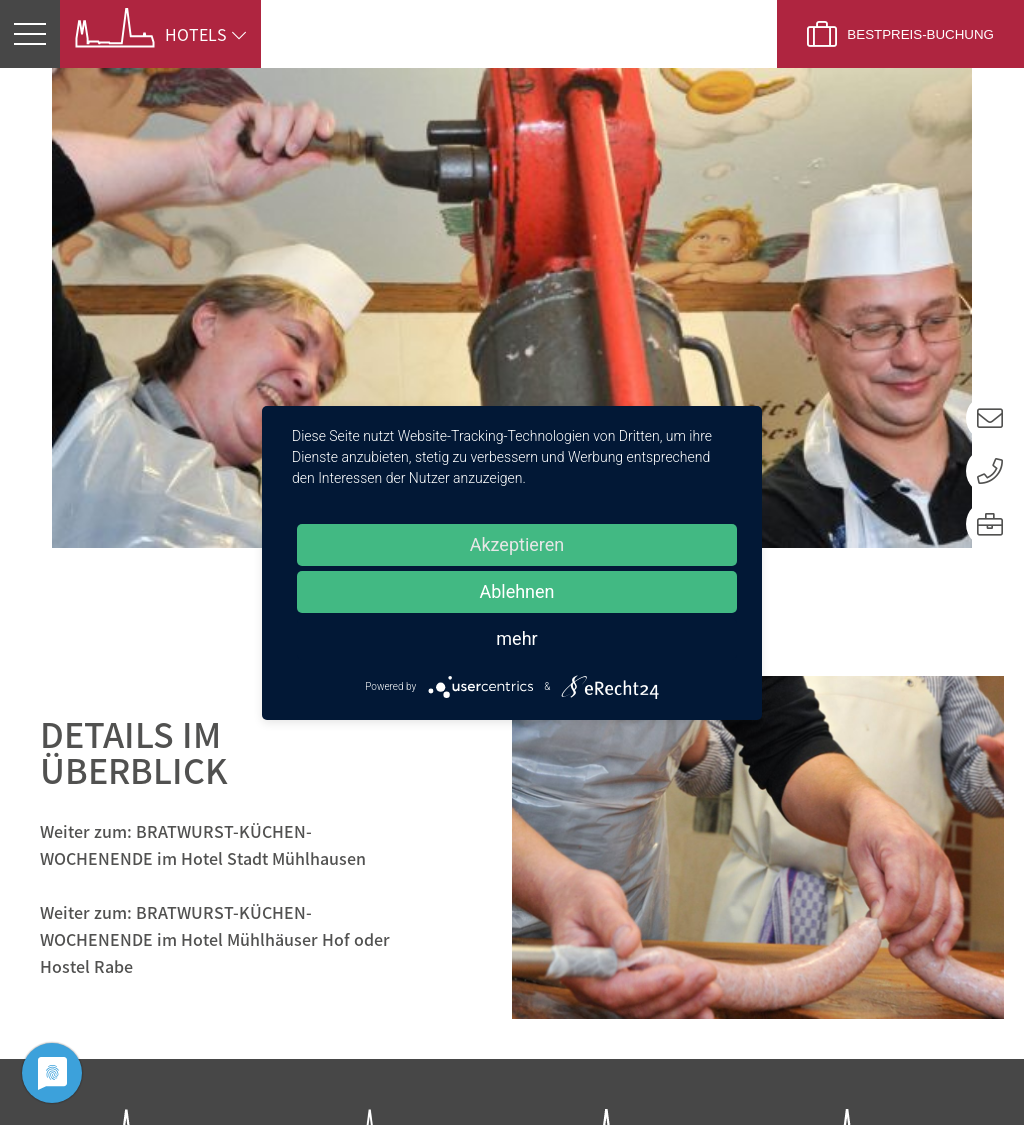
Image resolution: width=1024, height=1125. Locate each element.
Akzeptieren (517, 544)
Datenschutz (736, 1071)
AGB (1000, 1071)
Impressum (886, 1071)
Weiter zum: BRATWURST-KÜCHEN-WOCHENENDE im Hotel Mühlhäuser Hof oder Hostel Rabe (215, 479)
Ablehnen (516, 591)
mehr (516, 638)
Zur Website (124, 944)
